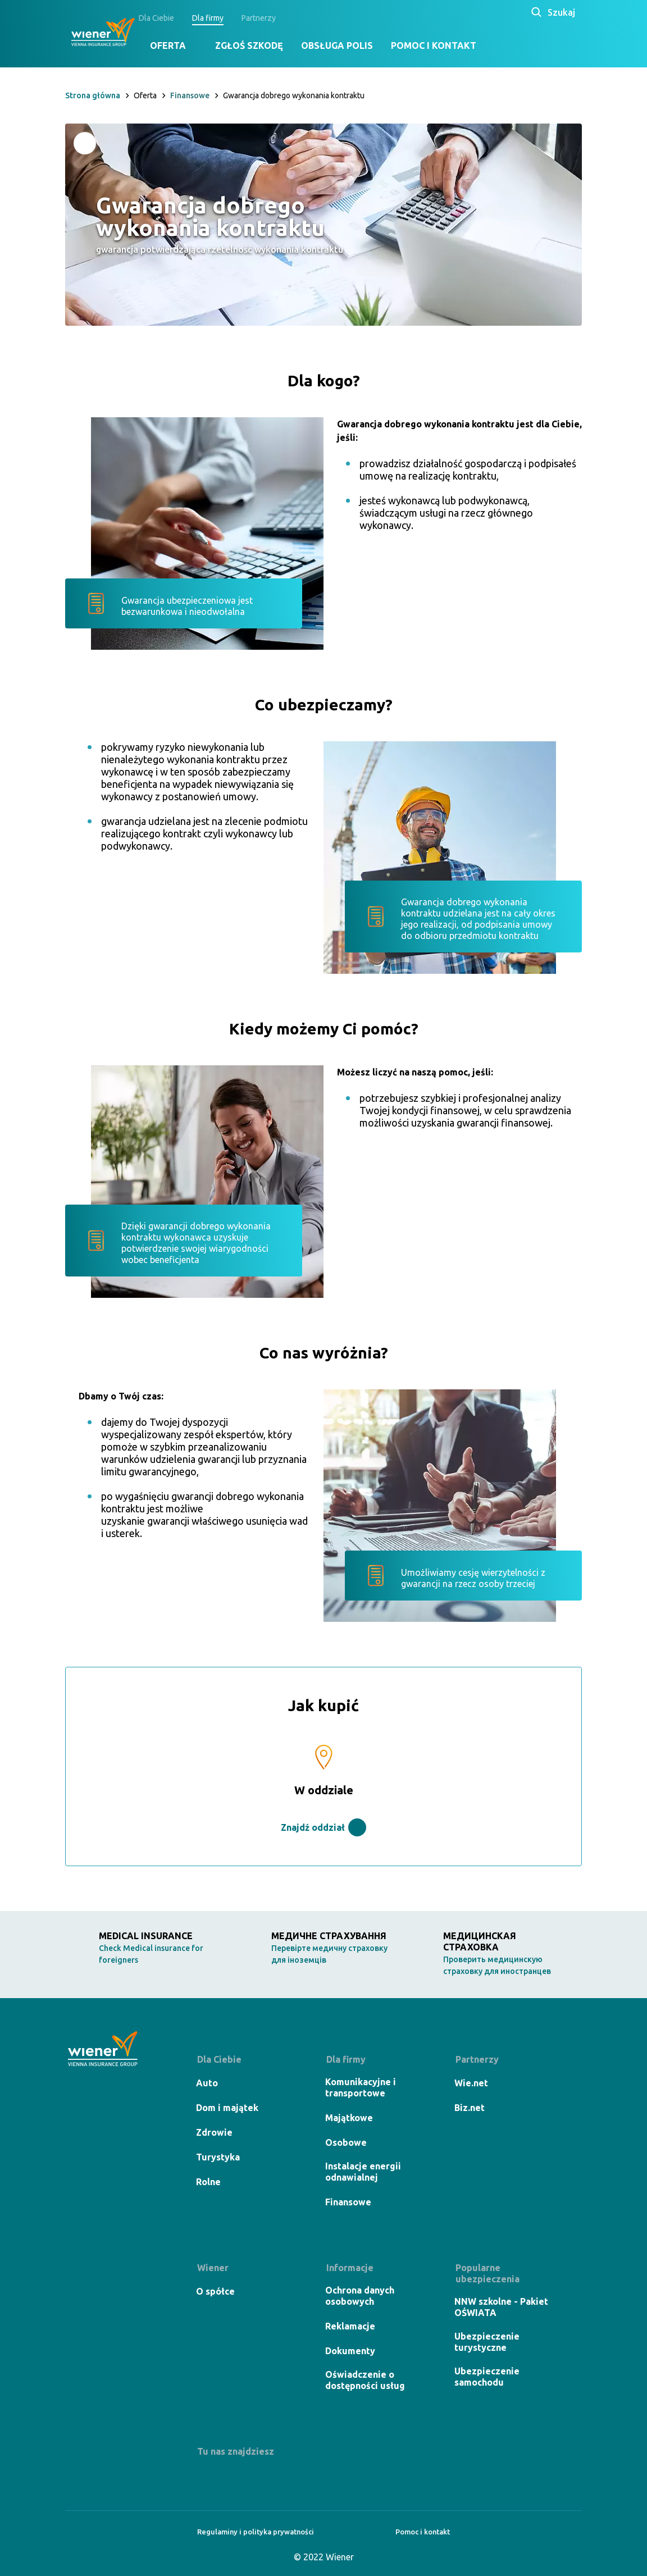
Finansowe (349, 2202)
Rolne (209, 2182)
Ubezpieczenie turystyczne (488, 2341)
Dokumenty (351, 2351)
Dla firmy (223, 17)
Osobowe (347, 2142)
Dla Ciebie (172, 17)
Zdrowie (215, 2132)
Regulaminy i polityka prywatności (250, 2532)
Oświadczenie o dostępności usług (366, 2380)
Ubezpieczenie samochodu (488, 2376)
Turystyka (219, 2157)
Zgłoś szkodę (265, 45)
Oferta (184, 45)
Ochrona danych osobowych (360, 2295)
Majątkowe (350, 2118)
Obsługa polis (353, 45)
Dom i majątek (228, 2108)
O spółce (216, 2291)
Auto (208, 2083)
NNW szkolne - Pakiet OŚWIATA (502, 2307)
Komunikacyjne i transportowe (361, 2087)
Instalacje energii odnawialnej (364, 2171)
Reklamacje (351, 2326)
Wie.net (472, 2083)
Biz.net (470, 2108)
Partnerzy (274, 17)
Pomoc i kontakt (449, 45)
